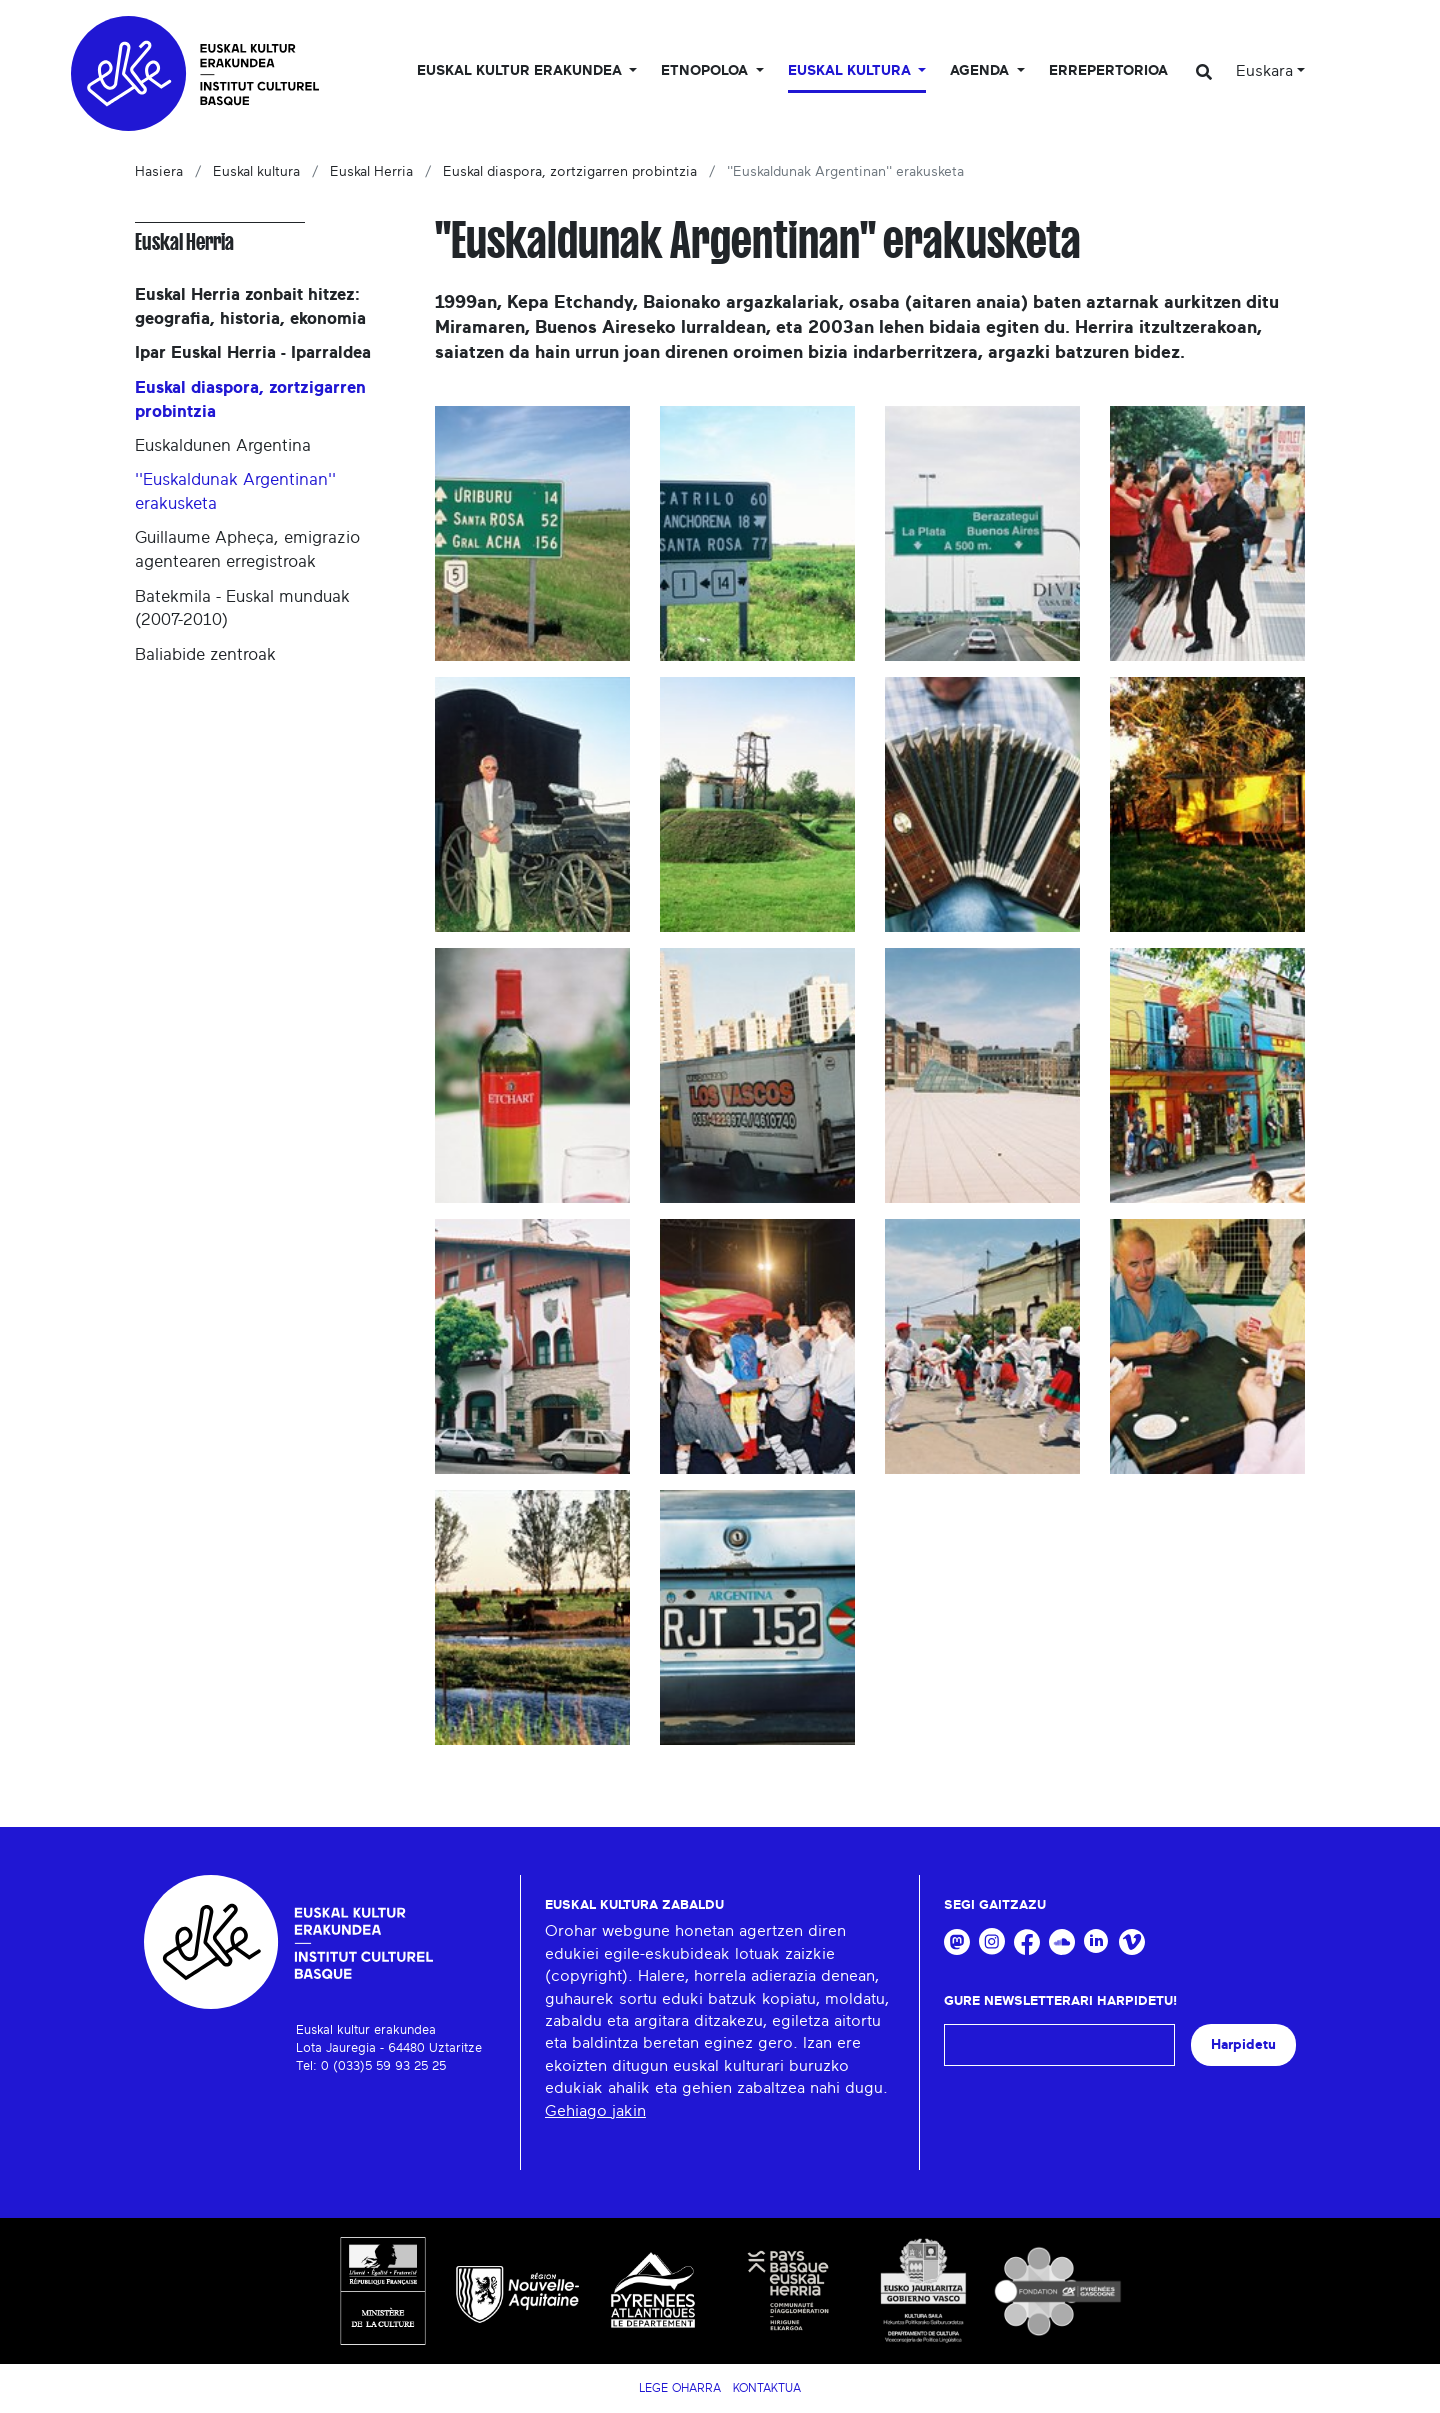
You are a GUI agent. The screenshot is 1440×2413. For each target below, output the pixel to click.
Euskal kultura (256, 172)
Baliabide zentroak (205, 654)
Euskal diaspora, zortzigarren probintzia (570, 172)
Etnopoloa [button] (706, 71)
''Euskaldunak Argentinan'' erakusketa (235, 491)
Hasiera (159, 172)
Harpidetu (1243, 2044)
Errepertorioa (1108, 71)
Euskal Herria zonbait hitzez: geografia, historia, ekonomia (250, 306)
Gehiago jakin (595, 2111)
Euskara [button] (1264, 71)
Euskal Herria (371, 172)
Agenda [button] (981, 71)
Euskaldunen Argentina (223, 445)
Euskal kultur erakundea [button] (521, 71)
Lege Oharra (680, 2388)
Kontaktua (767, 2388)
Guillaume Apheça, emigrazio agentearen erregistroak (247, 549)
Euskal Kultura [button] (851, 71)
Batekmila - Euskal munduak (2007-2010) (242, 608)
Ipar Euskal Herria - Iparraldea (253, 352)
